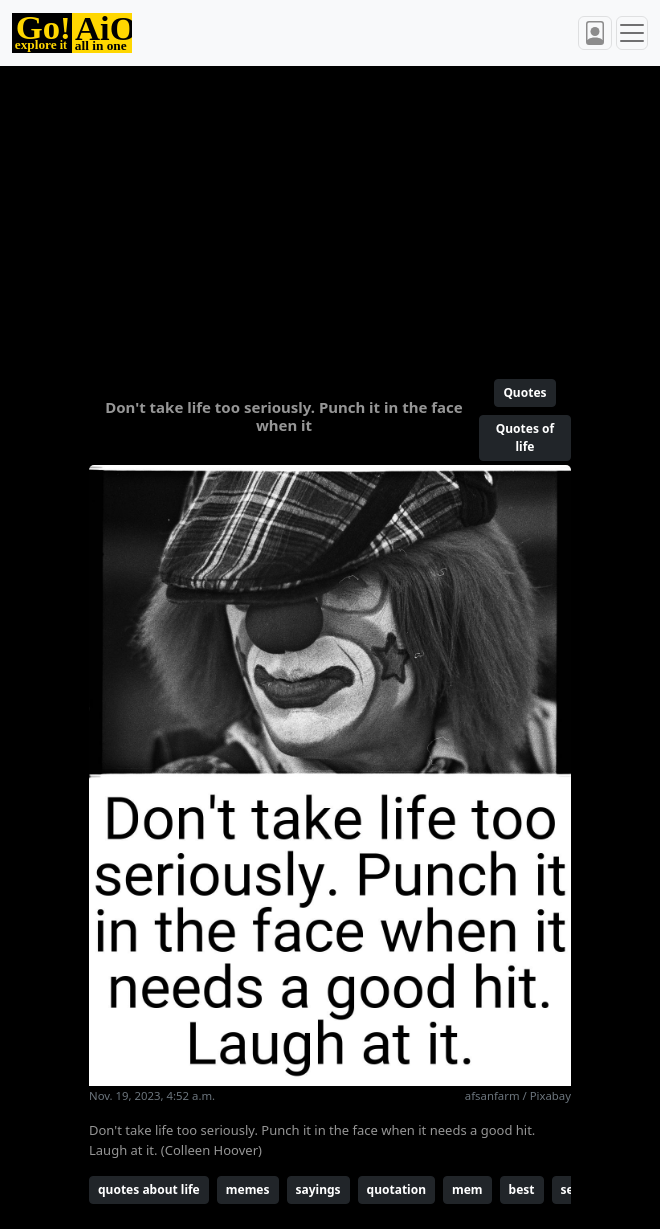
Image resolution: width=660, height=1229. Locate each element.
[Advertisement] (330, 214)
